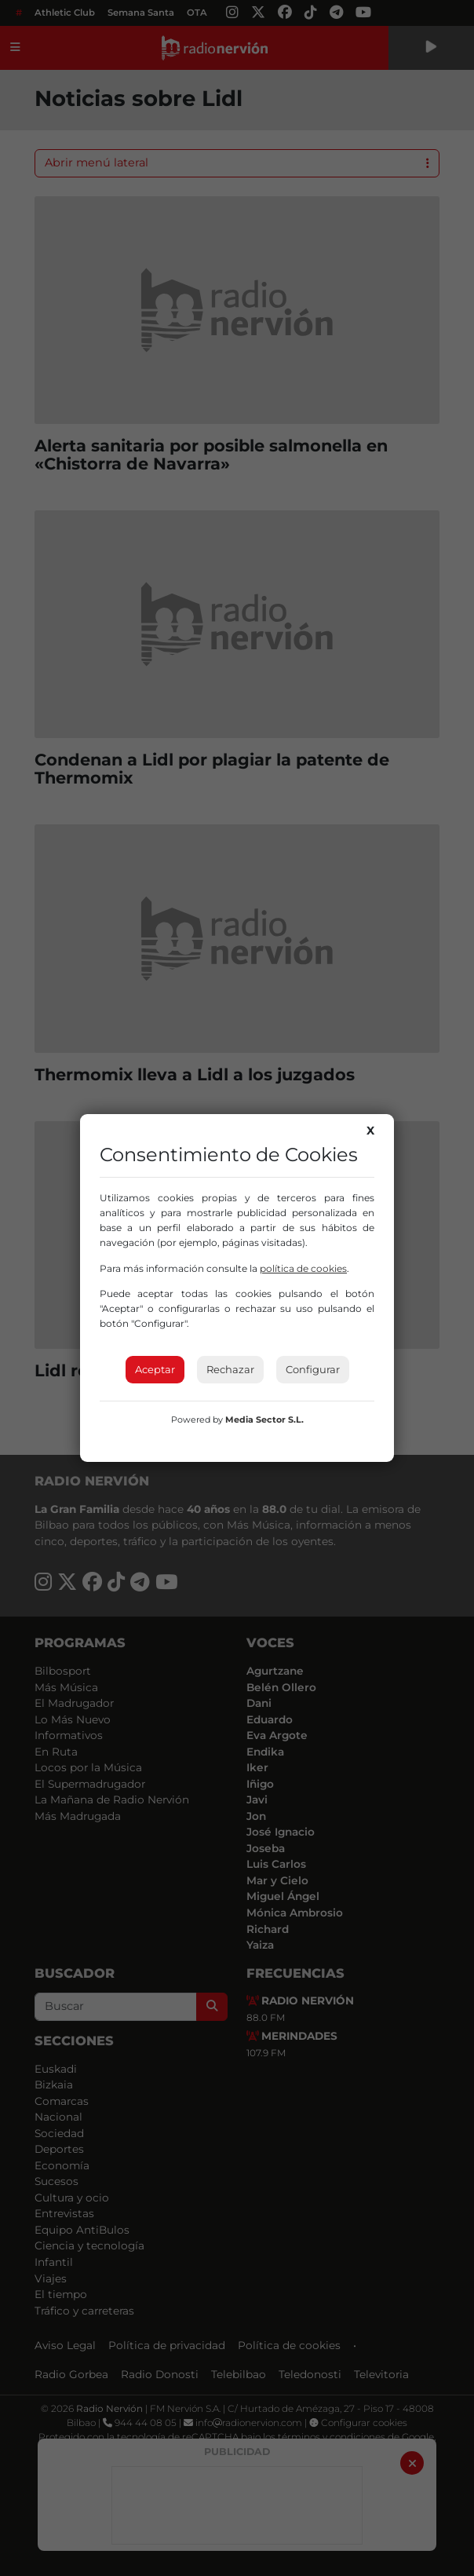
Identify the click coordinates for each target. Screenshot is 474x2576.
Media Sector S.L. (264, 1419)
